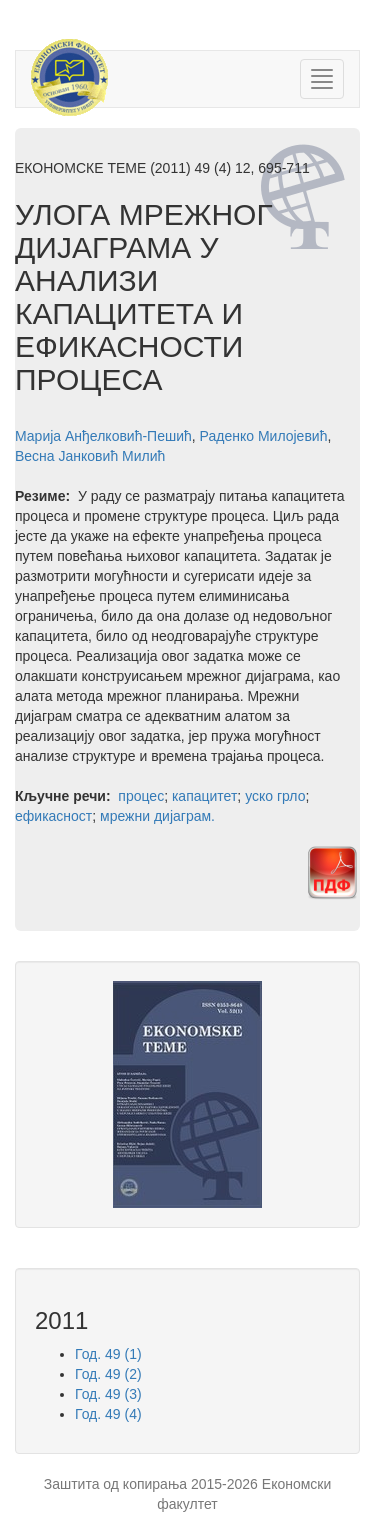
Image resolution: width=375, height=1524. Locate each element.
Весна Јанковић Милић (90, 456)
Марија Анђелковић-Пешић (103, 436)
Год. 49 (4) (108, 1414)
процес (141, 796)
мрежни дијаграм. (157, 816)
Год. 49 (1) (108, 1354)
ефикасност (53, 816)
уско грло (275, 796)
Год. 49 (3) (108, 1394)
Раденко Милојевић (264, 436)
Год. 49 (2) (108, 1374)
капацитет (204, 796)
